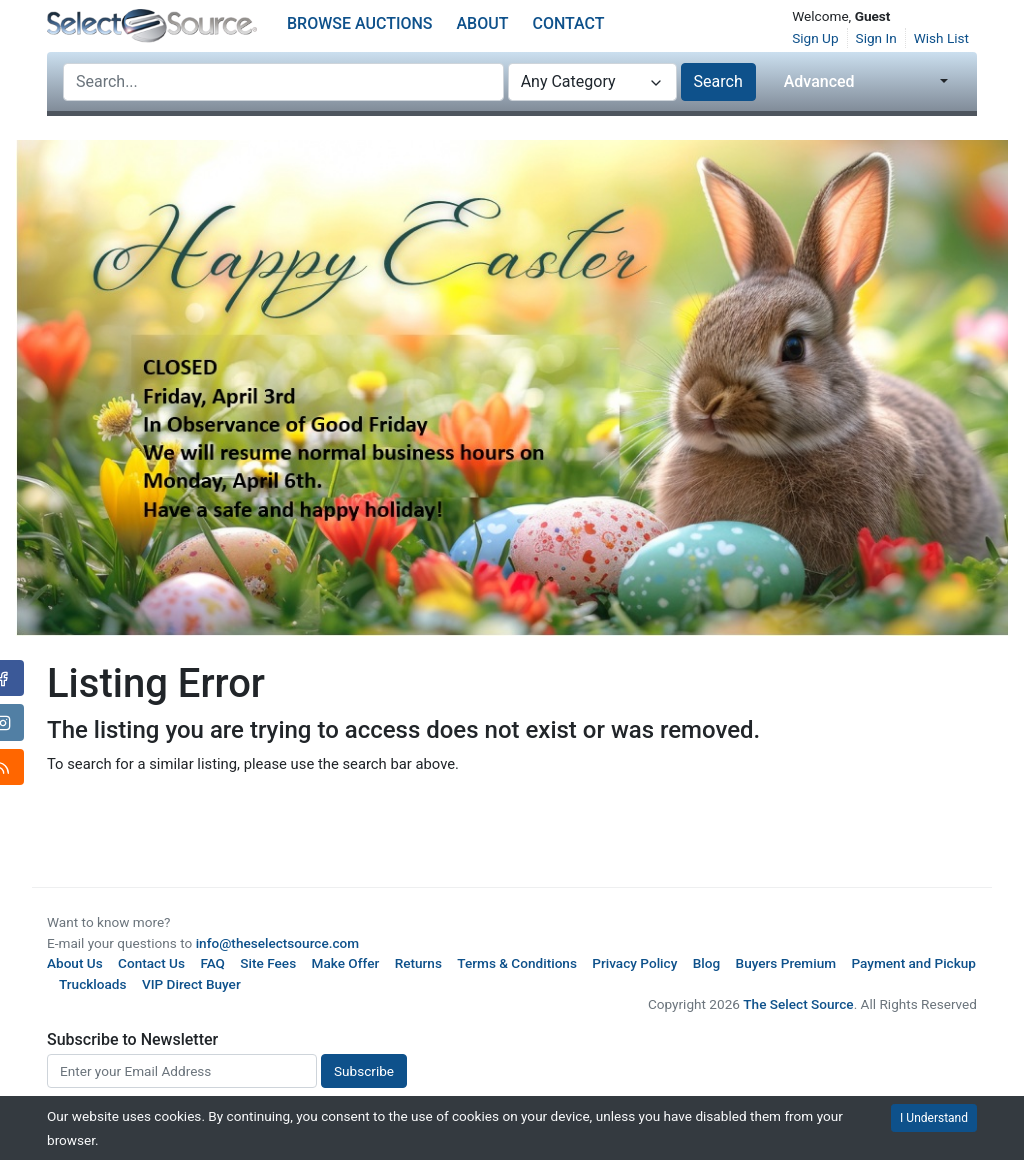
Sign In (876, 38)
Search (718, 81)
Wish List (941, 38)
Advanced (819, 81)
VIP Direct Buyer (191, 984)
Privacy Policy (634, 963)
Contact (568, 23)
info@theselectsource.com (278, 943)
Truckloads (93, 984)
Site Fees (268, 963)
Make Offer (346, 963)
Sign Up (815, 38)
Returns (418, 963)
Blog (706, 963)
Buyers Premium (786, 963)
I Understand (934, 1118)
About (483, 23)
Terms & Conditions (517, 963)
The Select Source (798, 1004)
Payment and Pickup (913, 963)
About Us (75, 963)
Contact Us (151, 963)
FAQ (212, 963)
